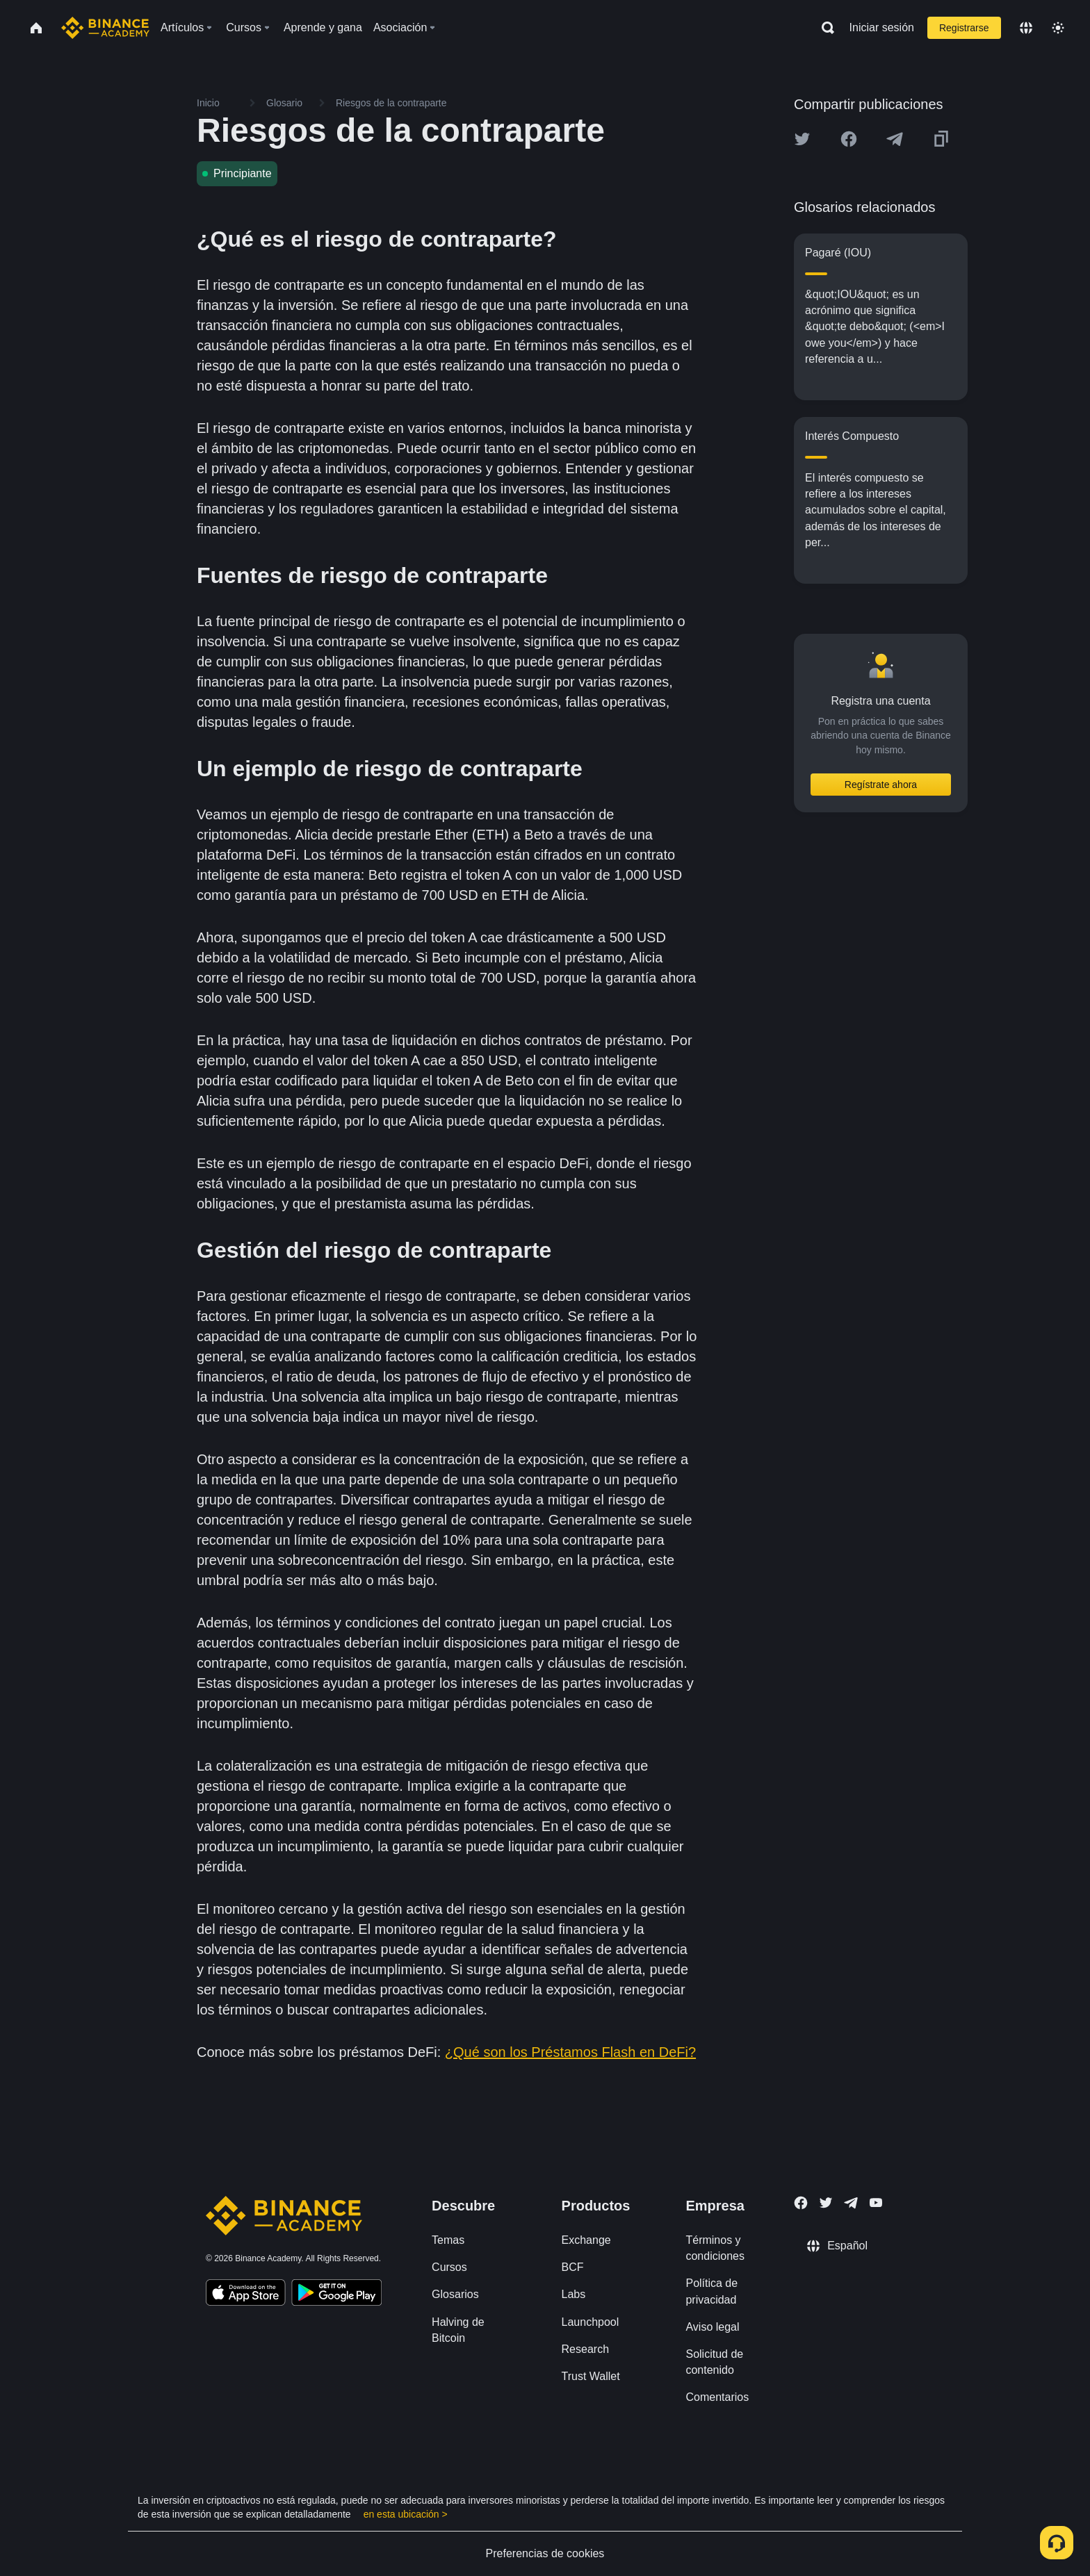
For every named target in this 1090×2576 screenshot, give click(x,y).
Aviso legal (712, 2327)
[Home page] (105, 28)
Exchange (586, 2240)
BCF (573, 2267)
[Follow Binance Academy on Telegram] (851, 2203)
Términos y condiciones (715, 2248)
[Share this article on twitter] (802, 139)
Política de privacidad (711, 2291)
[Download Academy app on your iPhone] (246, 2294)
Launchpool (590, 2322)
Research (585, 2349)
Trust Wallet (591, 2376)
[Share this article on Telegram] (894, 139)
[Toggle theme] (1058, 28)
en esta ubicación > (406, 2514)
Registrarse (964, 27)
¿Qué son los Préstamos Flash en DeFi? (570, 2052)
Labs (574, 2294)
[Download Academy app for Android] (336, 2294)
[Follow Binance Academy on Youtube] (876, 2202)
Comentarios (717, 2397)
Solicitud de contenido (714, 2362)
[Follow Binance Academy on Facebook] (801, 2203)
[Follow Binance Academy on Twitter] (826, 2202)
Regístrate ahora (881, 784)
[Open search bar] (823, 27)
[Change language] (1026, 27)
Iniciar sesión (881, 27)
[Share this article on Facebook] (848, 139)
